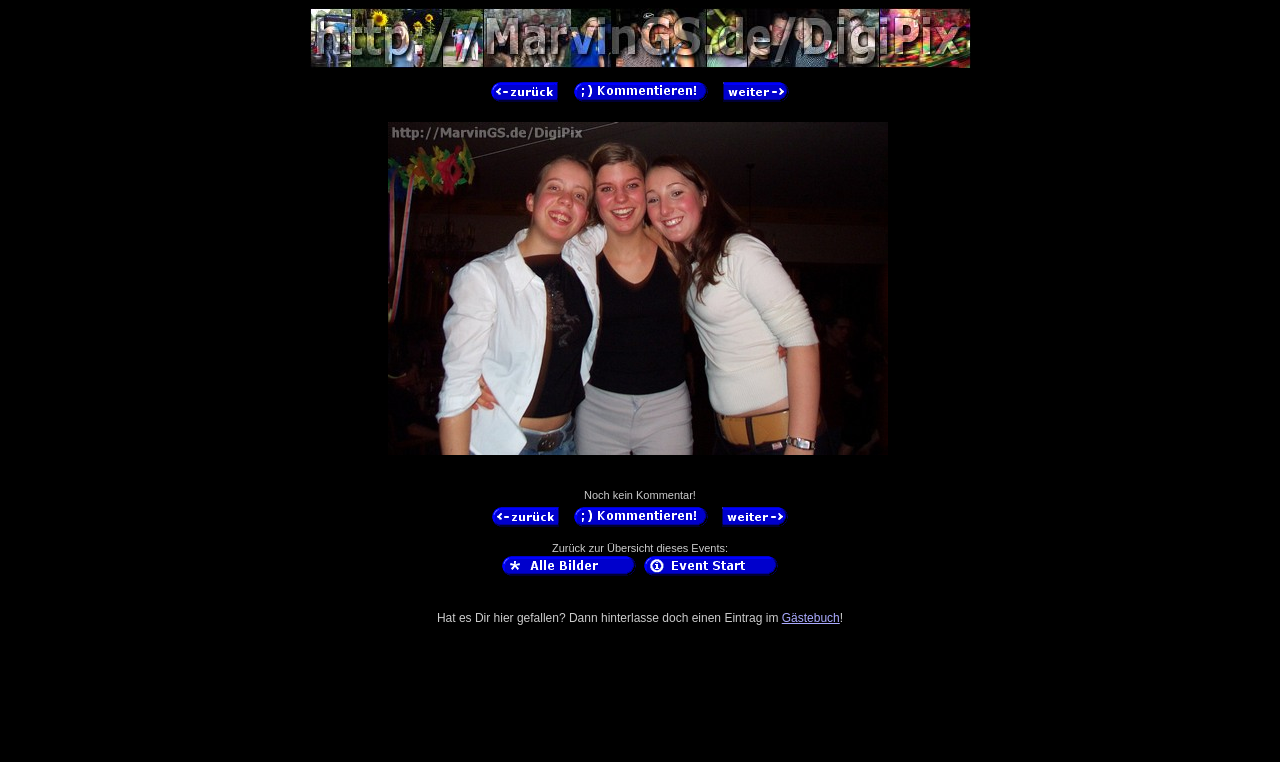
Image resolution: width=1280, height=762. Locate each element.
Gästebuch (811, 618)
